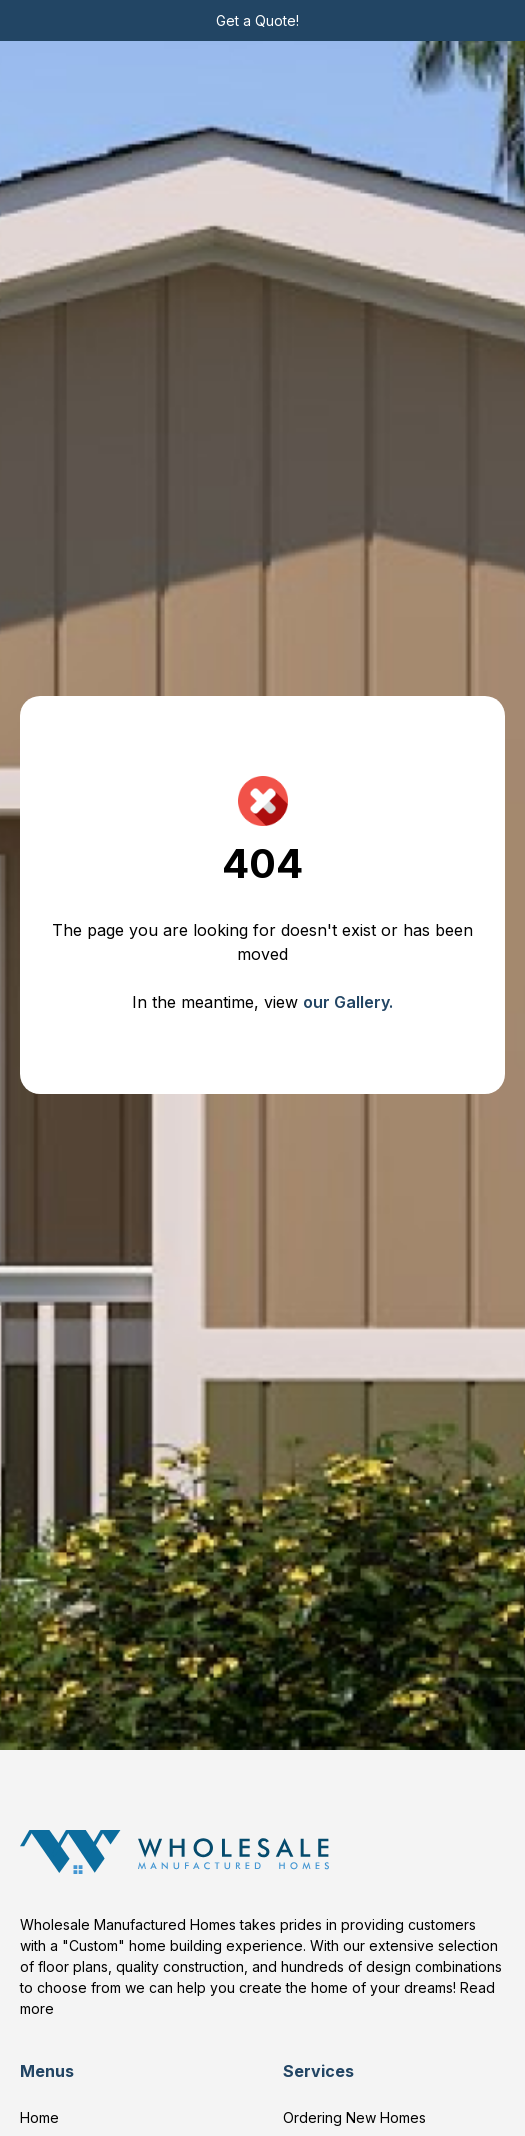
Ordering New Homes (354, 2117)
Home (39, 2117)
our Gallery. (348, 1002)
